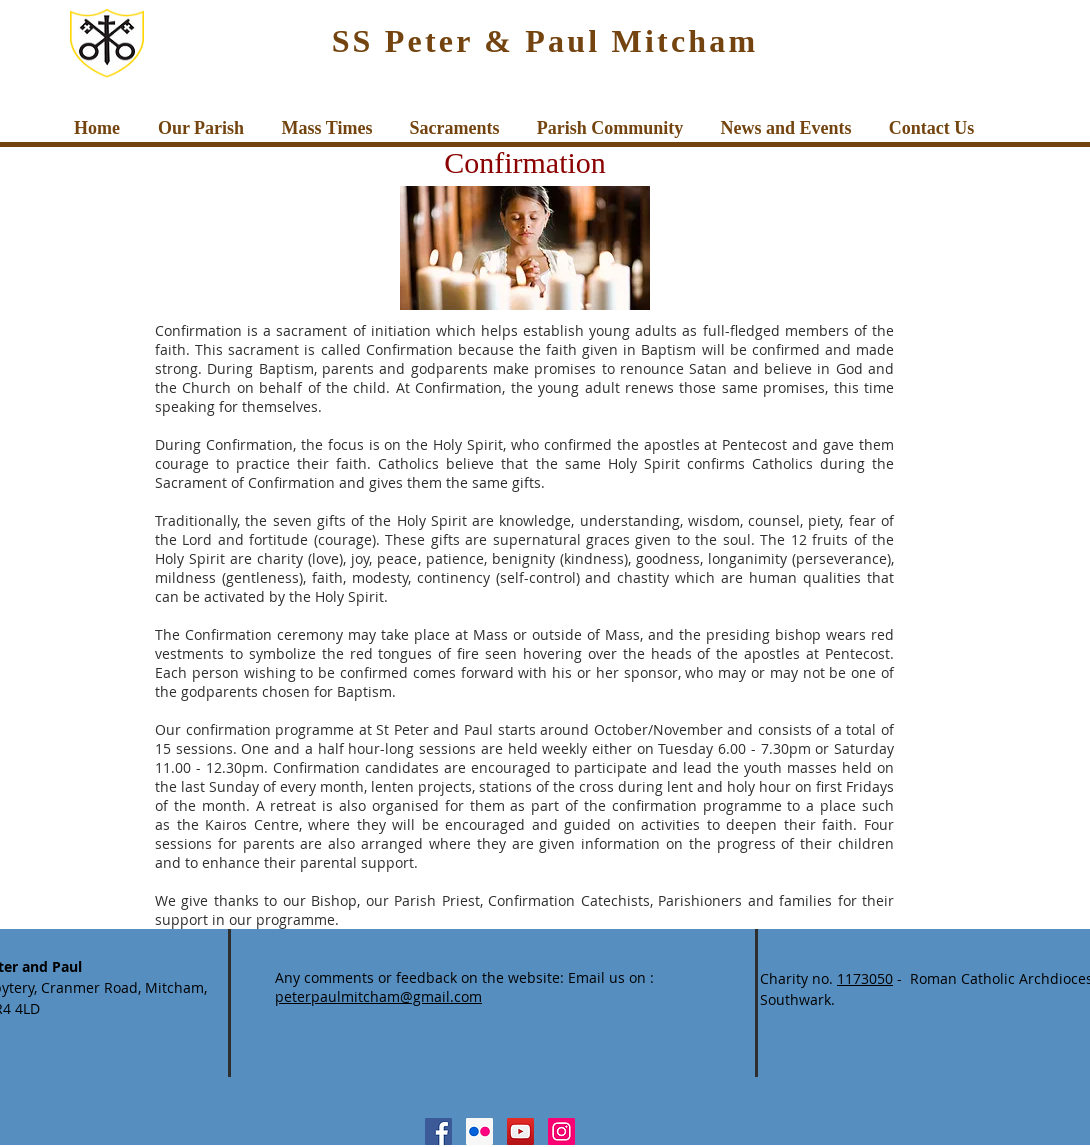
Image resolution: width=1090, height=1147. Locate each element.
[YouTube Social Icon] (520, 1131)
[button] (201, 128)
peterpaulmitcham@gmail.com (378, 996)
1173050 (865, 978)
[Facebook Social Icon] (438, 1131)
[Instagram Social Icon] (561, 1131)
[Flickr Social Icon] (479, 1131)
